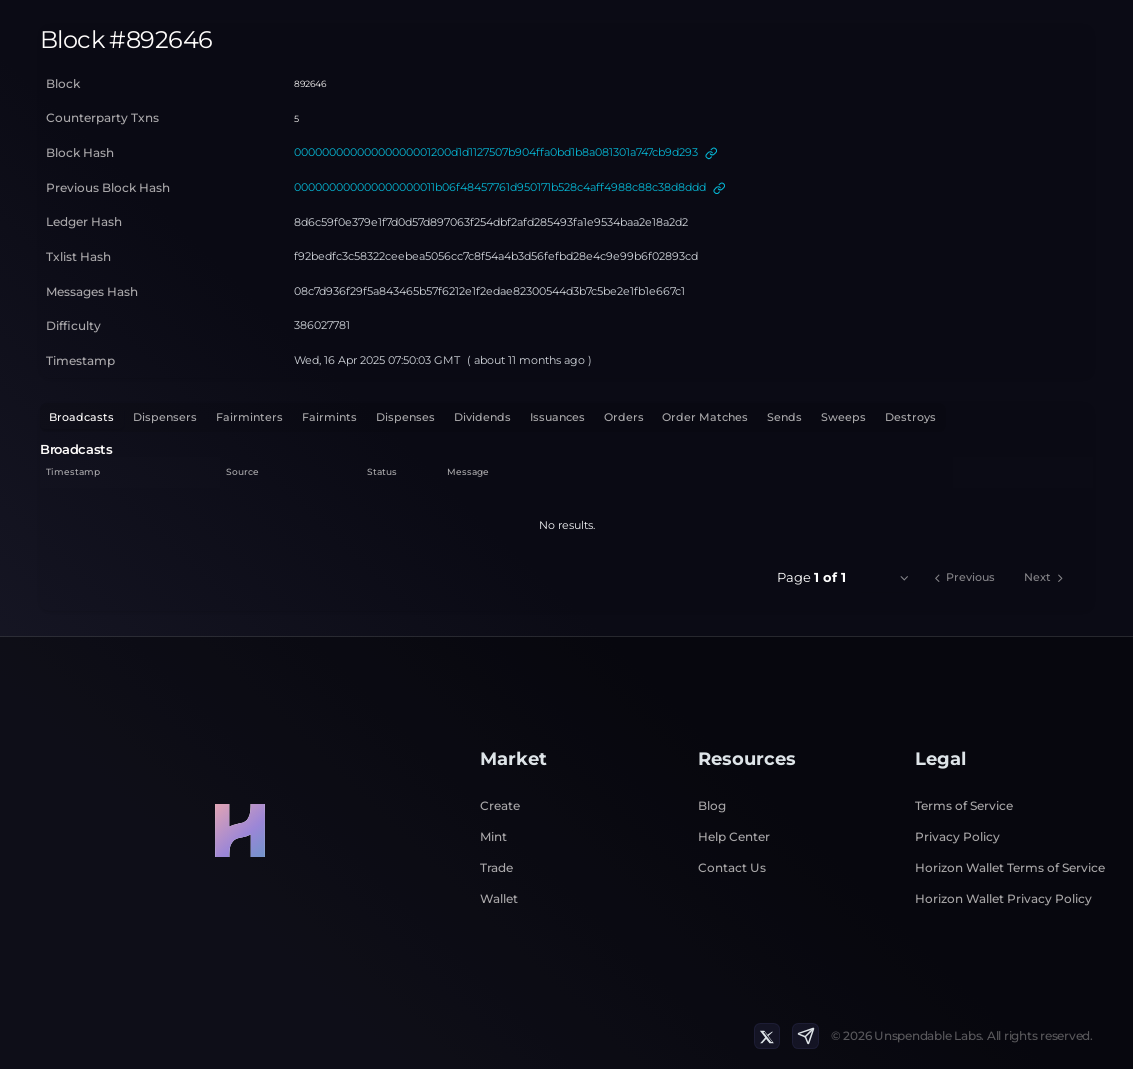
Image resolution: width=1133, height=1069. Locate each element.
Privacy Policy (957, 836)
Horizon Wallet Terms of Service (1010, 867)
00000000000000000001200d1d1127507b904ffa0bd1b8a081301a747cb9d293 (496, 152)
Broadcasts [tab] (81, 417)
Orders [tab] (624, 417)
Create (500, 805)
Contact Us (732, 867)
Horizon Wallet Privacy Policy (1003, 898)
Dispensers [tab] (165, 417)
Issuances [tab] (557, 417)
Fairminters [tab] (249, 417)
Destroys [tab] (910, 417)
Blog (712, 805)
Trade (496, 867)
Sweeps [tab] (843, 417)
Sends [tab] (784, 417)
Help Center (734, 836)
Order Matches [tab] (705, 417)
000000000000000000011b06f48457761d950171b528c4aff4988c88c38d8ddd (500, 187)
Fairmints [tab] (329, 417)
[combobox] (888, 578)
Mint (493, 836)
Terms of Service (964, 805)
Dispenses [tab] (405, 417)
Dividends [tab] (482, 417)
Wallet (499, 898)
